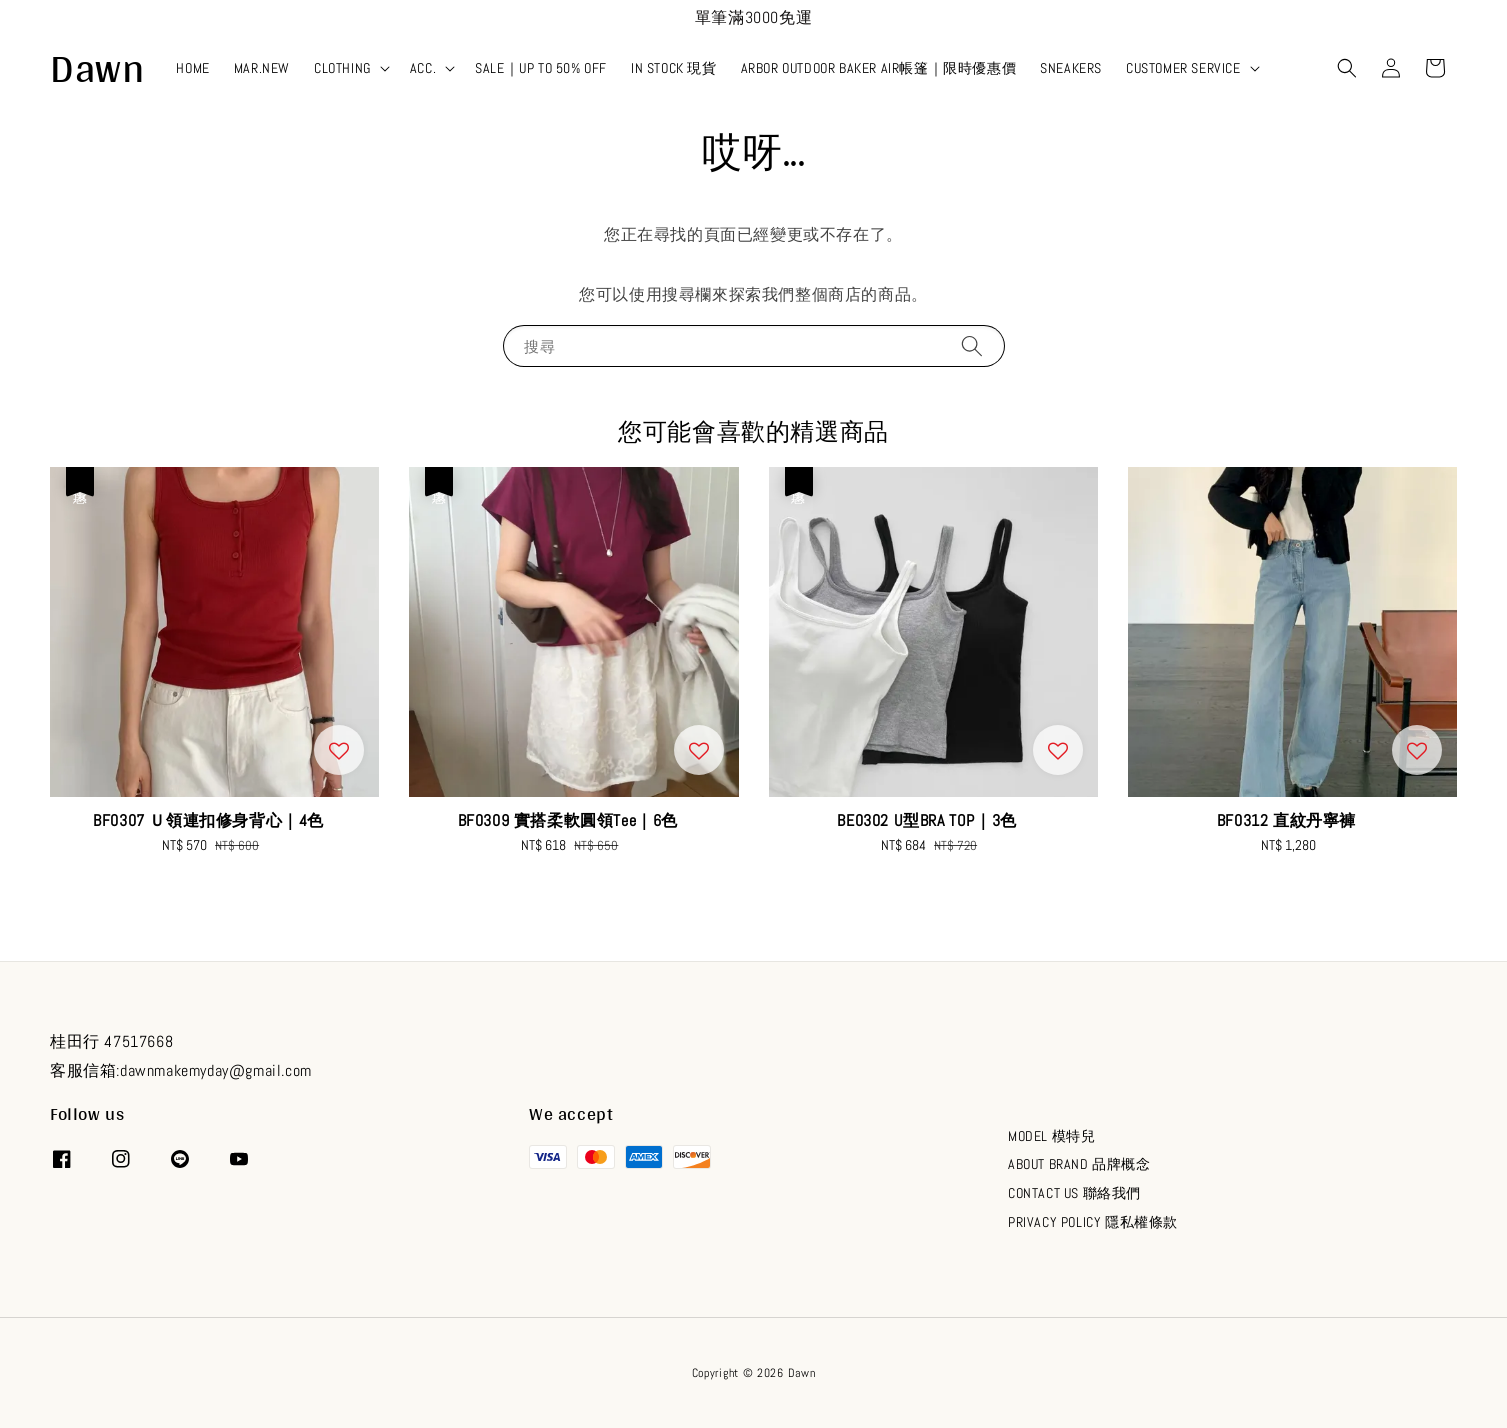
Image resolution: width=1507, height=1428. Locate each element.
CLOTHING (342, 68)
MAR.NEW (262, 68)
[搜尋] (972, 345)
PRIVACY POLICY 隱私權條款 (1093, 1222)
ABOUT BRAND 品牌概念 (1079, 1164)
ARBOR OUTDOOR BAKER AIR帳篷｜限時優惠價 (879, 68)
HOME (192, 68)
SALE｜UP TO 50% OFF (541, 68)
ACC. (423, 68)
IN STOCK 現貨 (674, 68)
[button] (1347, 68)
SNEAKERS (1071, 68)
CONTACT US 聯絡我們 (1074, 1193)
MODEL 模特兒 (1051, 1136)
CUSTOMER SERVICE (1183, 68)
